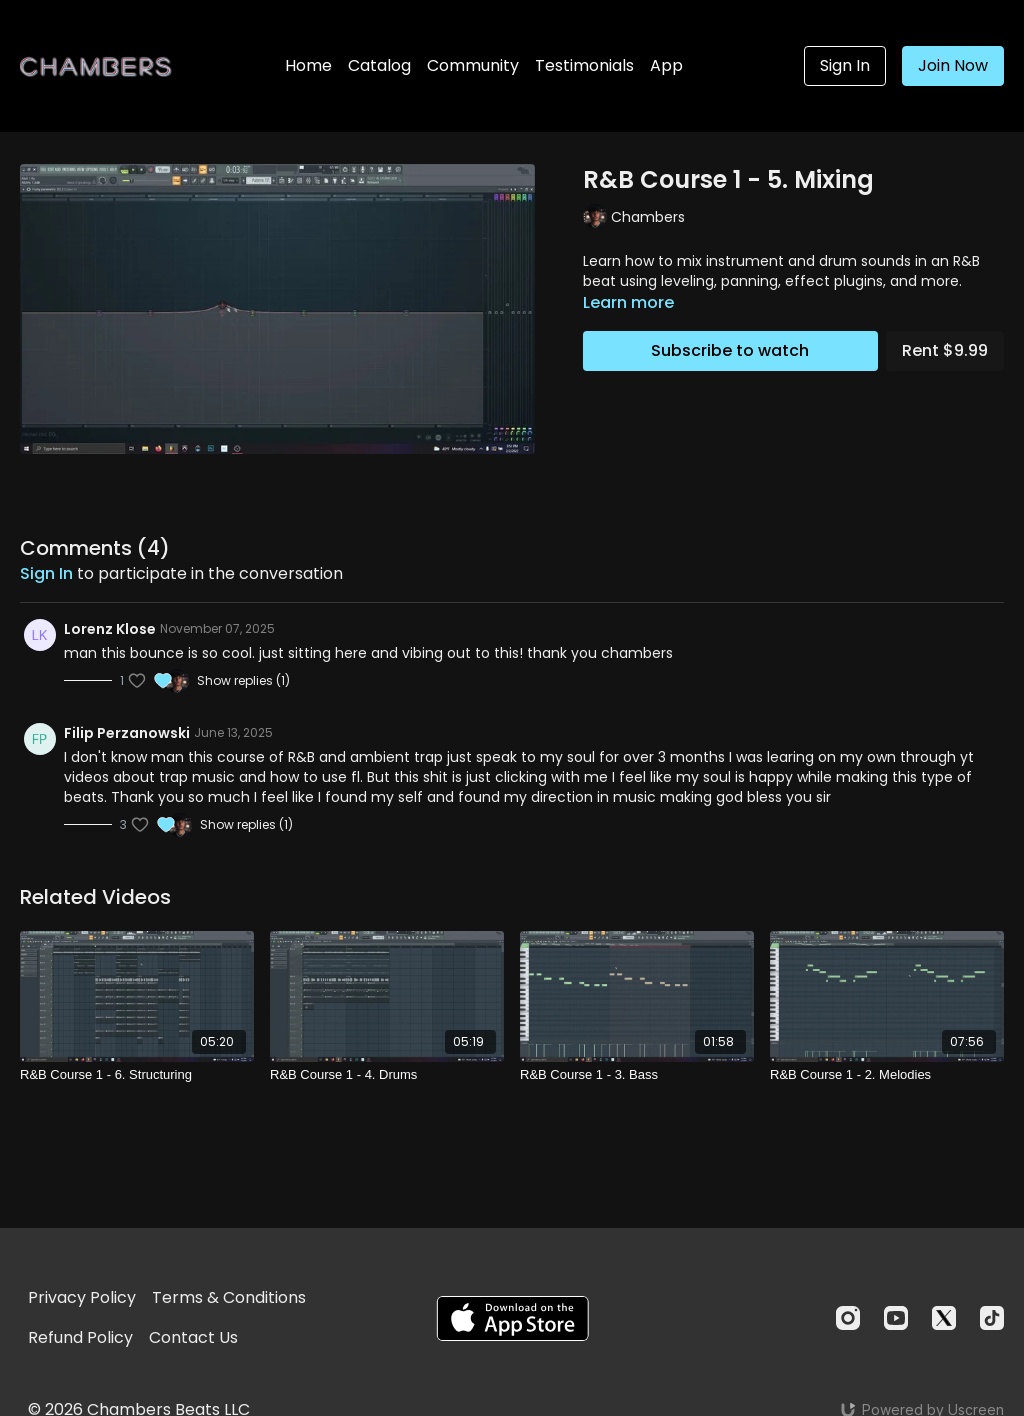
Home (308, 65)
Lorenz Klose (110, 629)
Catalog (379, 65)
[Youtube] (896, 1318)
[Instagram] (848, 1318)
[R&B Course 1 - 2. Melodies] (887, 1075)
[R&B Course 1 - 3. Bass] (637, 1075)
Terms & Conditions (229, 1297)
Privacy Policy (82, 1297)
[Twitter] (944, 1318)
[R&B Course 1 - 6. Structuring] (137, 1075)
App (666, 65)
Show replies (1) (243, 681)
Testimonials (584, 65)
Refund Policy (80, 1337)
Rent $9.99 (945, 350)
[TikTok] (992, 1318)
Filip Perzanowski (127, 733)
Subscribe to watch (730, 350)
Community (473, 65)
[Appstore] (512, 1318)
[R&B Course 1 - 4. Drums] (387, 1075)
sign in (46, 573)
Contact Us (193, 1337)
